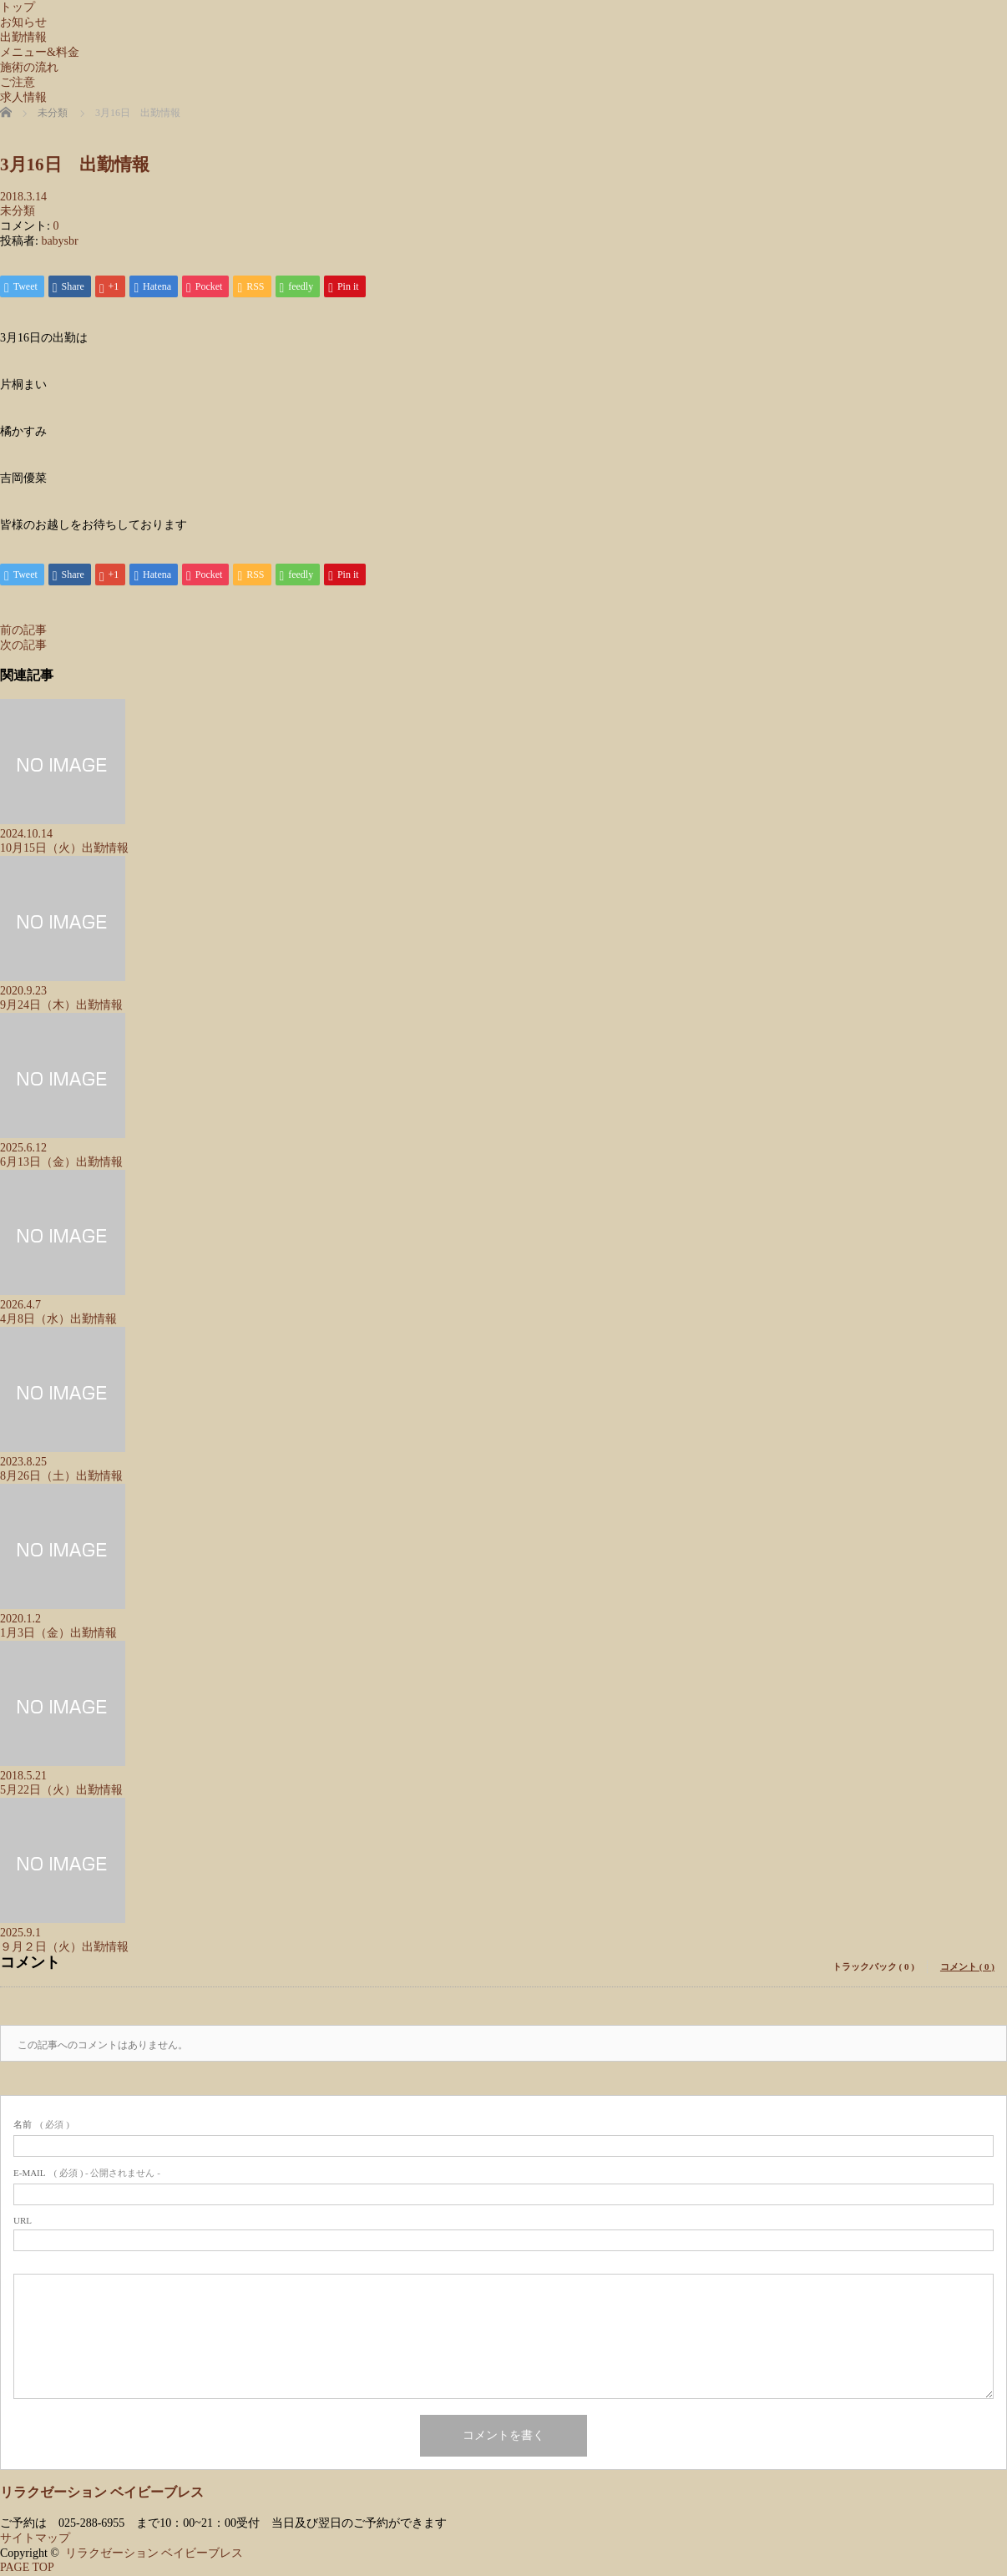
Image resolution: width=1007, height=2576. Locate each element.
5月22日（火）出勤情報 (61, 1791)
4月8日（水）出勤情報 (58, 1320)
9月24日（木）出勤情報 (61, 1006)
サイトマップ (35, 2539)
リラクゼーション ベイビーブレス (102, 2494)
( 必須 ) (41, 2126)
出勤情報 (23, 37)
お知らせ (23, 22)
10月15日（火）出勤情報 (64, 849)
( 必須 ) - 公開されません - (86, 2174)
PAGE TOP (27, 2569)
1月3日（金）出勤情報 (58, 1634)
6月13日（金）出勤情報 (61, 1163)
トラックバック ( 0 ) (873, 1968)
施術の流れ (29, 67)
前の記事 (23, 631)
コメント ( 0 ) (967, 1968)
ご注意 (17, 82)
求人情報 (23, 97)
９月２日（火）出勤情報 (64, 1948)
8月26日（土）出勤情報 (61, 1477)
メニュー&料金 (39, 52)
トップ (17, 7)
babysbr (59, 241)
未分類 (17, 211)
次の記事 (23, 646)
